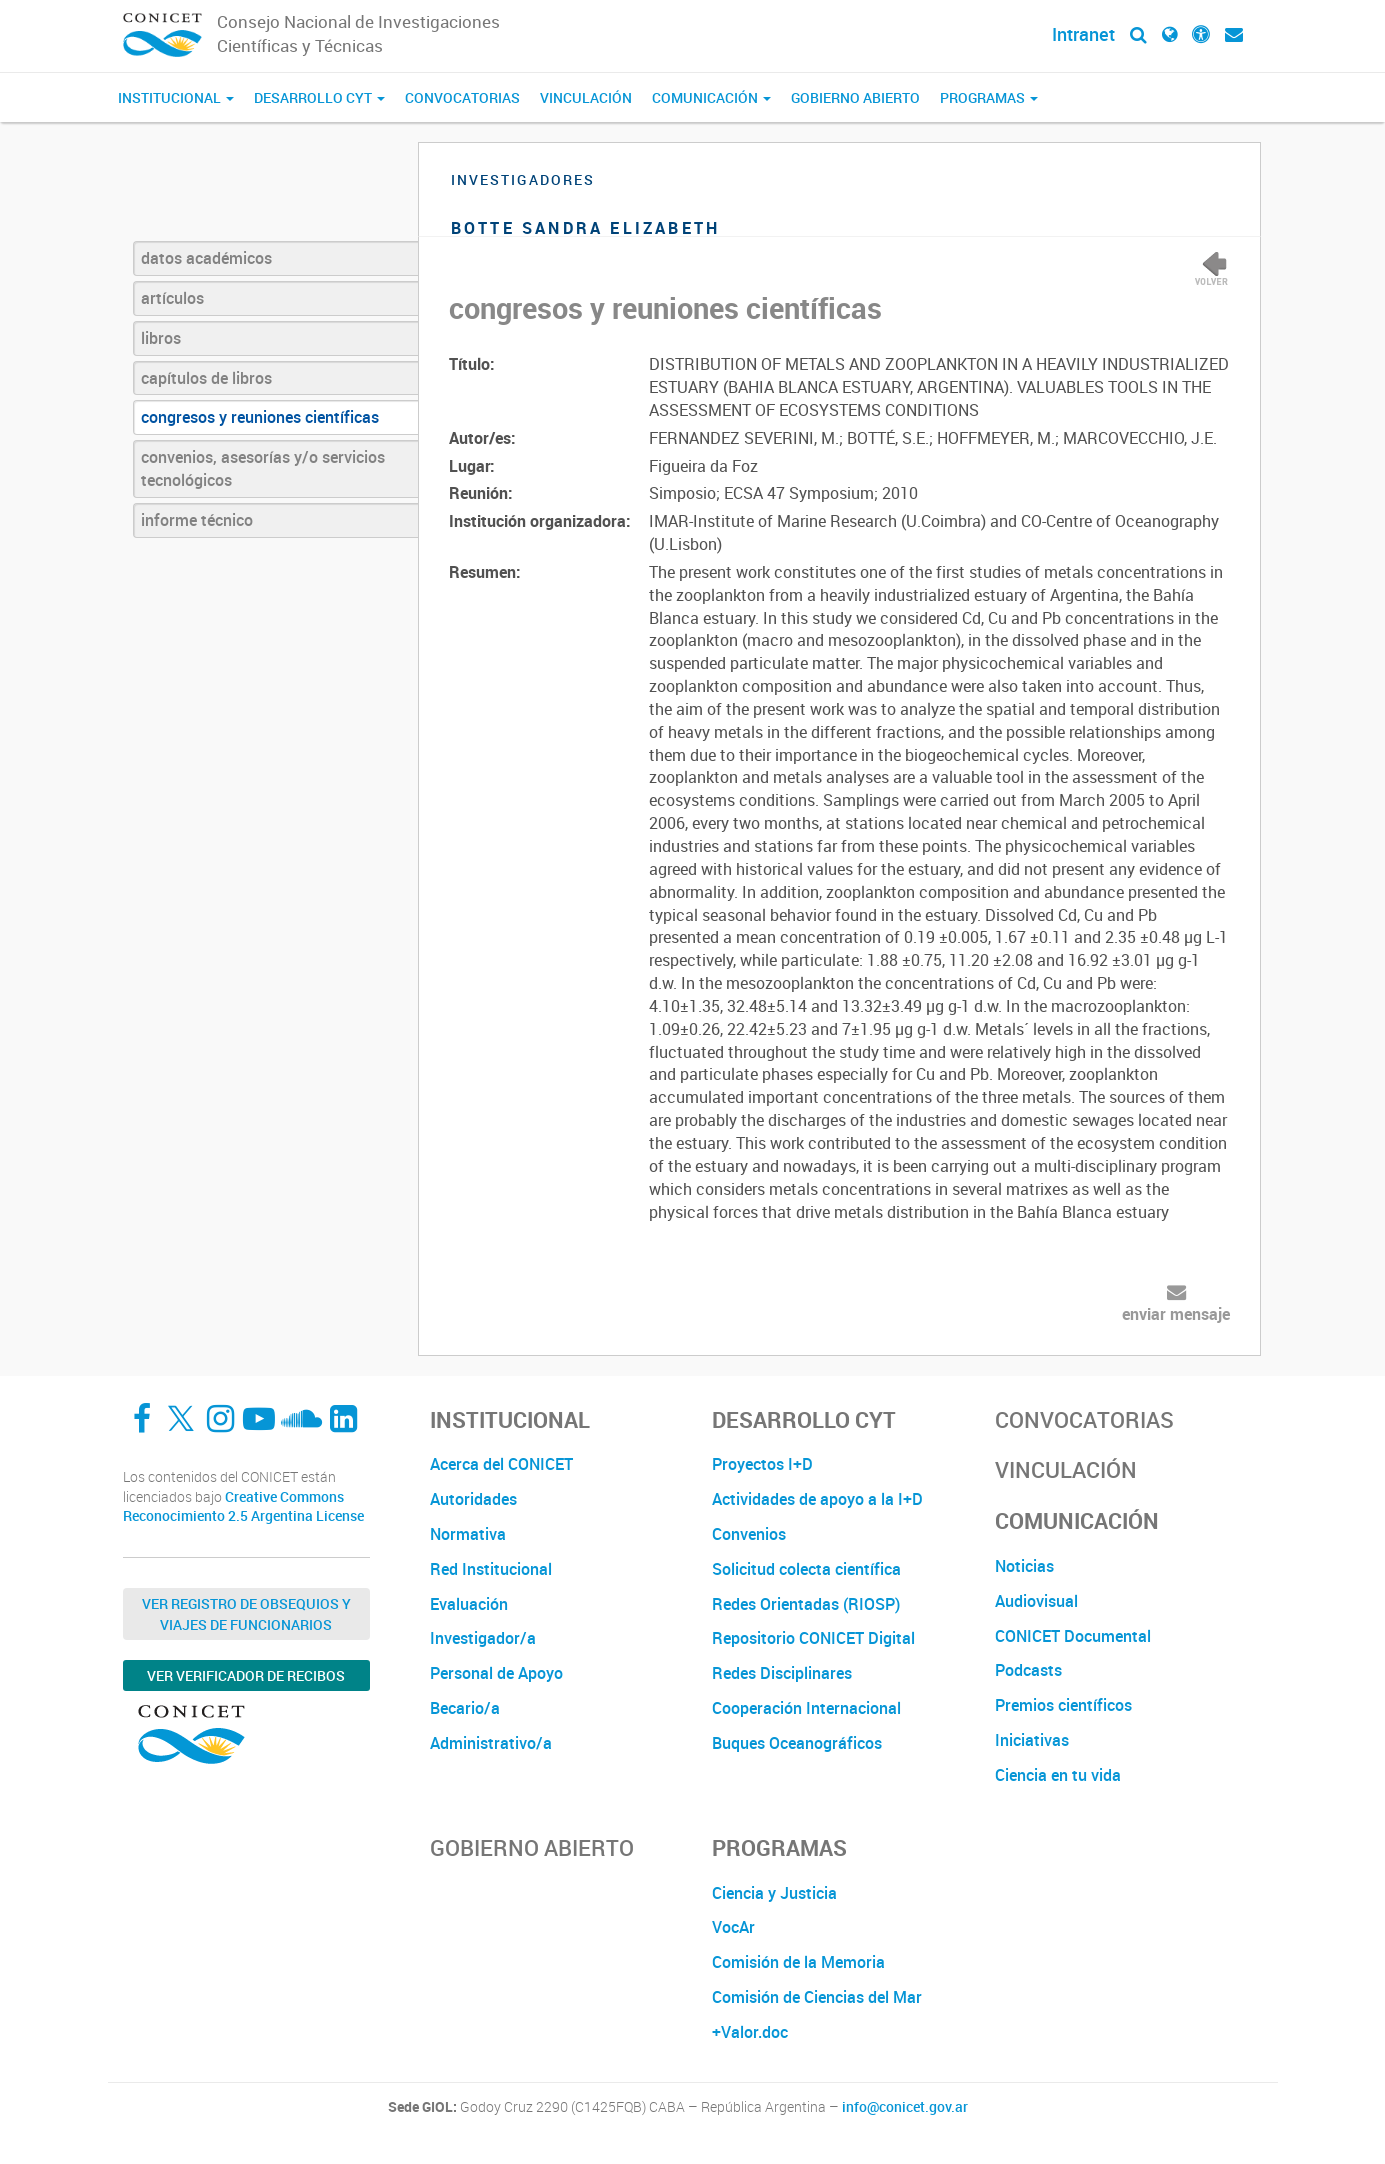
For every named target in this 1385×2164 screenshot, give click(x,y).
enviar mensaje (1176, 1314)
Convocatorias (462, 97)
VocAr (733, 1927)
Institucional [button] (176, 97)
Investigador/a (483, 1638)
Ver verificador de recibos (246, 1675)
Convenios (749, 1534)
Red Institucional (491, 1569)
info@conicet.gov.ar (905, 2107)
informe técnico (197, 520)
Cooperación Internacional (806, 1708)
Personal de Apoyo (496, 1673)
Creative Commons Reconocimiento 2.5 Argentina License (243, 1506)
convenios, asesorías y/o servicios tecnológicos (263, 468)
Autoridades (473, 1499)
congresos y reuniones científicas (260, 417)
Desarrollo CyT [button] (319, 97)
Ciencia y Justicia (774, 1893)
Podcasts (1028, 1670)
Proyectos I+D (762, 1464)
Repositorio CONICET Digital (813, 1638)
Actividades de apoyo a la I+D (817, 1499)
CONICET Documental (1073, 1636)
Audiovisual (1036, 1601)
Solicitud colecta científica (806, 1569)
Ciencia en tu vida (1058, 1775)
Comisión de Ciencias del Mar (817, 1997)
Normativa (468, 1534)
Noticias (1024, 1566)
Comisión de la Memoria (798, 1962)
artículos (172, 298)
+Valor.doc (750, 2032)
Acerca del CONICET (501, 1464)
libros (161, 338)
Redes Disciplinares (782, 1673)
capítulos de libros (206, 378)
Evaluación (469, 1604)
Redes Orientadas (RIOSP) (806, 1604)
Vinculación (586, 97)
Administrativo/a (491, 1743)
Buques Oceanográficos (797, 1743)
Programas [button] (989, 97)
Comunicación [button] (711, 97)
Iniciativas (1032, 1740)
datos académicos (206, 258)
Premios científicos (1063, 1705)
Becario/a (465, 1708)
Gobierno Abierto (855, 97)
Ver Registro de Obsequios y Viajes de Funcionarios (246, 1614)
